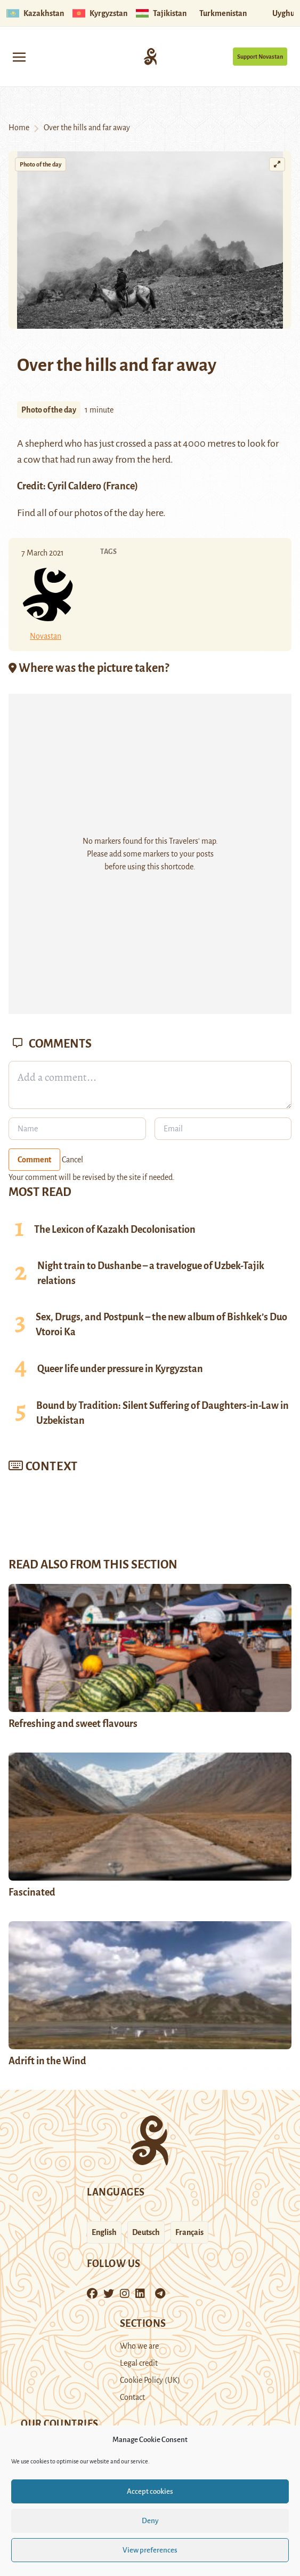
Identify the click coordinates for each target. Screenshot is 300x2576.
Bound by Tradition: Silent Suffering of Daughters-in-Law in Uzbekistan (162, 1413)
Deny (150, 2521)
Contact (132, 2397)
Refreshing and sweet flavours (73, 1723)
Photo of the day (40, 164)
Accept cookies (150, 2491)
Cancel (72, 1159)
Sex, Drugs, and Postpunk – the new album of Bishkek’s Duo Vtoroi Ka (161, 1324)
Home (19, 127)
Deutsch (146, 2232)
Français (189, 2232)
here (154, 513)
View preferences (150, 2550)
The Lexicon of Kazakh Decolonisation (115, 1229)
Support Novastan (260, 56)
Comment (34, 1159)
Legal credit (139, 2363)
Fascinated (32, 1892)
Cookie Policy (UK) (150, 2380)
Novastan (45, 636)
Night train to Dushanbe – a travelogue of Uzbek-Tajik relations (150, 1273)
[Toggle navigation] (19, 56)
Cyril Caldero (74, 486)
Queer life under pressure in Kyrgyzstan (120, 1369)
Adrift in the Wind (47, 2061)
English (104, 2232)
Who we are (139, 2346)
